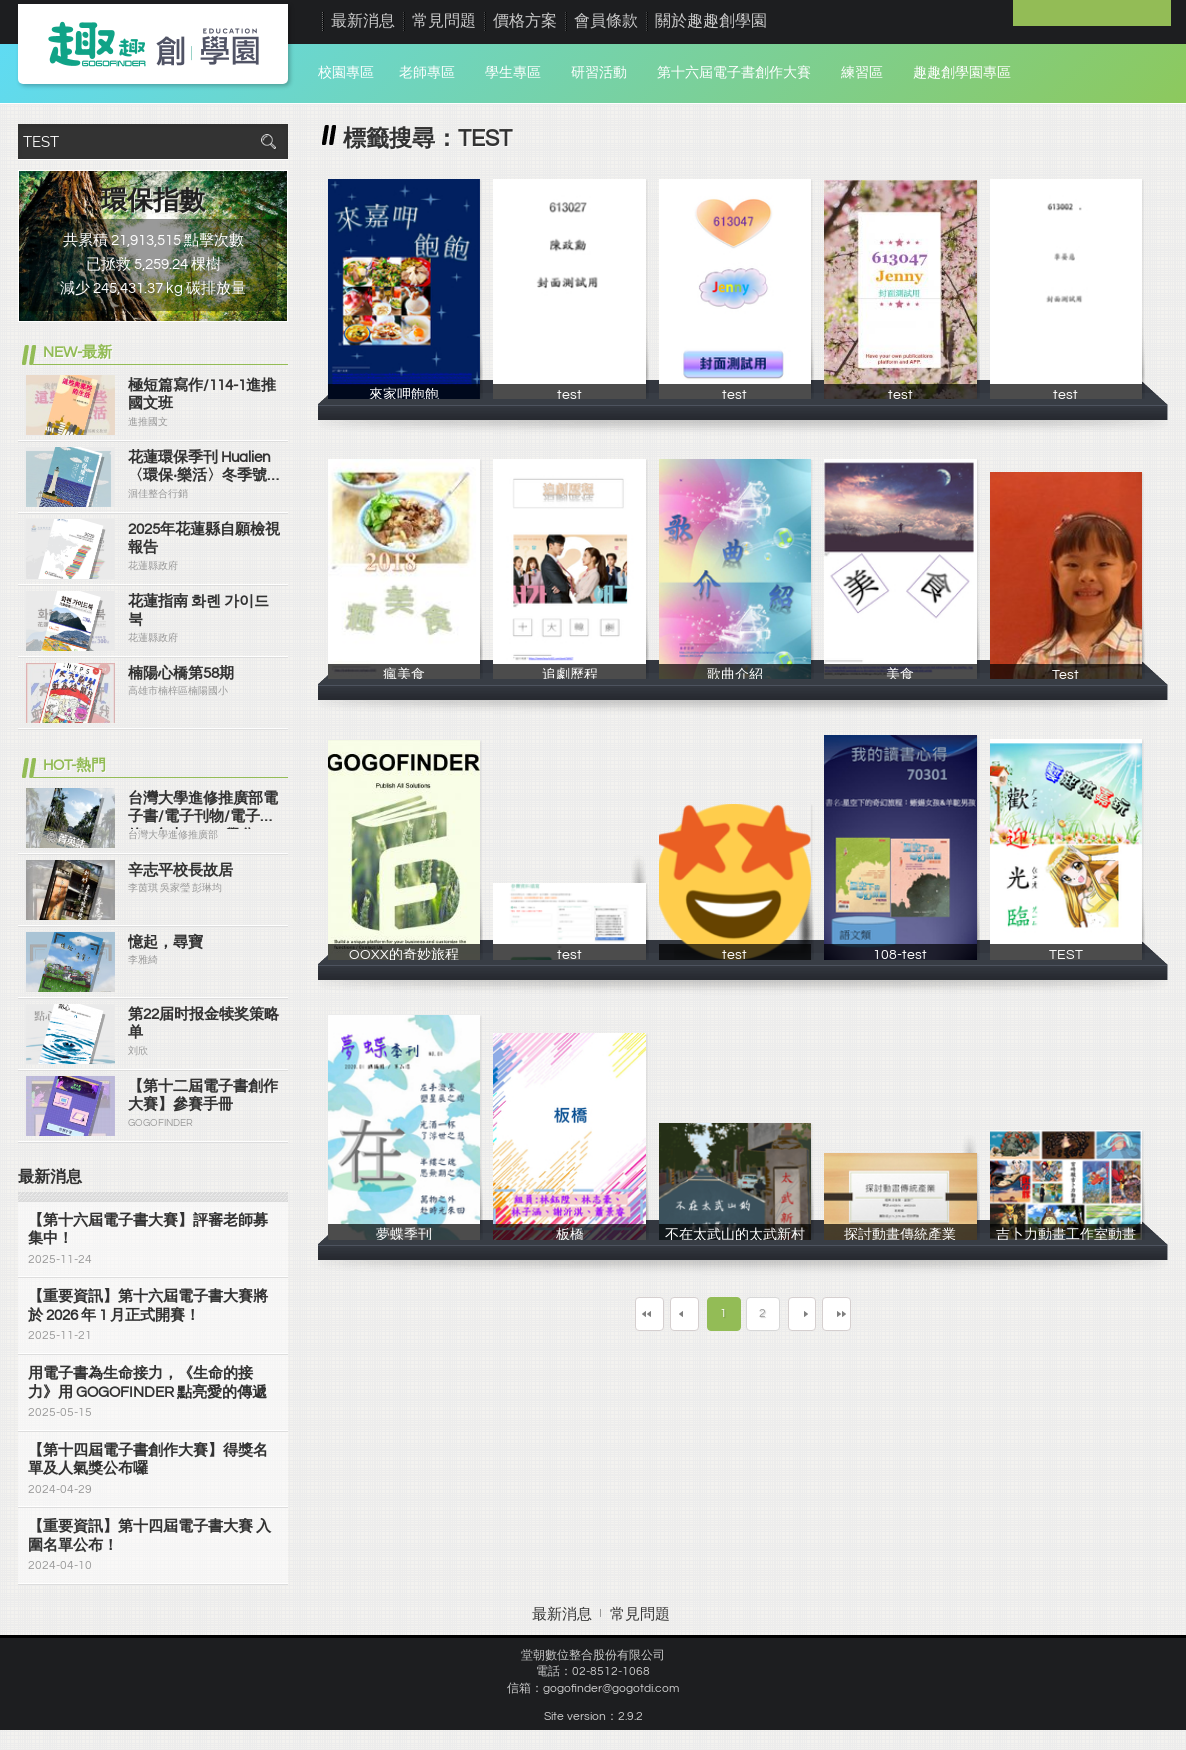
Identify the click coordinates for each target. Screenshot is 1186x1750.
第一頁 (596, 1313)
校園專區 (346, 73)
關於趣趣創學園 (711, 21)
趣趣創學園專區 (962, 73)
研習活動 (599, 73)
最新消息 (363, 21)
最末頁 (891, 1313)
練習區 (862, 73)
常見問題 (444, 21)
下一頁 (817, 1313)
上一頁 (670, 1313)
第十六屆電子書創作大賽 (734, 73)
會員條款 (606, 21)
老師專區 (427, 73)
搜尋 (268, 141)
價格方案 (525, 21)
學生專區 (513, 73)
